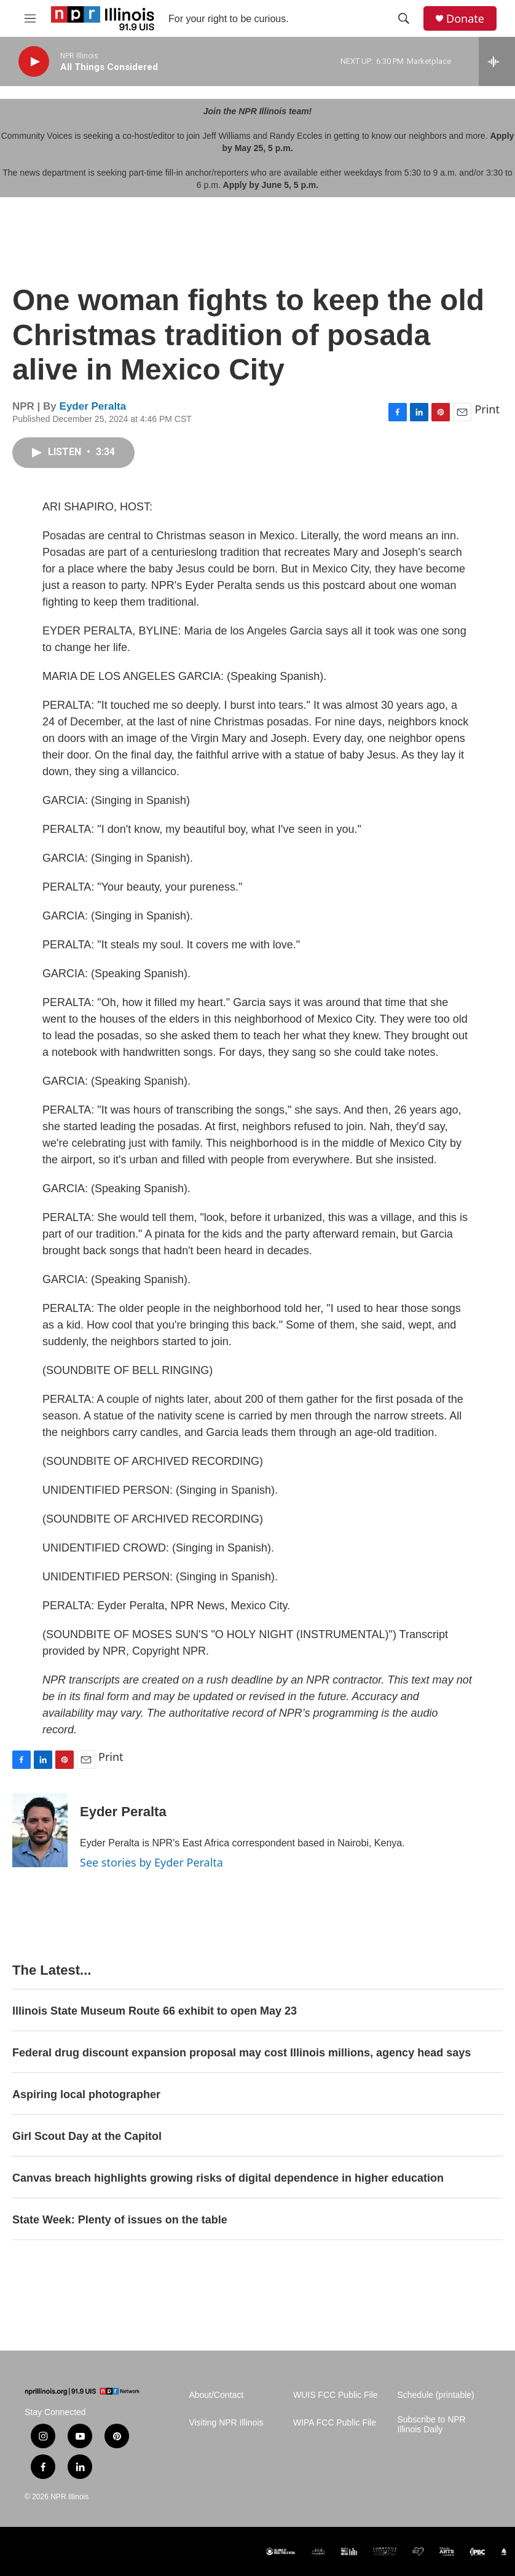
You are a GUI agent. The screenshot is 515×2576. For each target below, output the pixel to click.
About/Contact (216, 2395)
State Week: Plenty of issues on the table (119, 2220)
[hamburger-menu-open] (30, 18)
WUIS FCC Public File (335, 2395)
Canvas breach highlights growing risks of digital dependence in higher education (228, 2178)
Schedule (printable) (435, 2395)
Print (487, 409)
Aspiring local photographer (86, 2094)
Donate (465, 18)
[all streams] (497, 61)
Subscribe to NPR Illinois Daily (431, 2424)
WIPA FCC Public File (334, 2422)
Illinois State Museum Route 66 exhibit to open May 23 (154, 2011)
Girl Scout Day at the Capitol (87, 2136)
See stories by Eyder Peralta (151, 1862)
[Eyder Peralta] (40, 1830)
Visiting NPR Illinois (226, 2422)
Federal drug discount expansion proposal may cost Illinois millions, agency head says (241, 2053)
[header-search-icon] (403, 18)
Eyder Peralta (93, 406)
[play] (34, 62)
